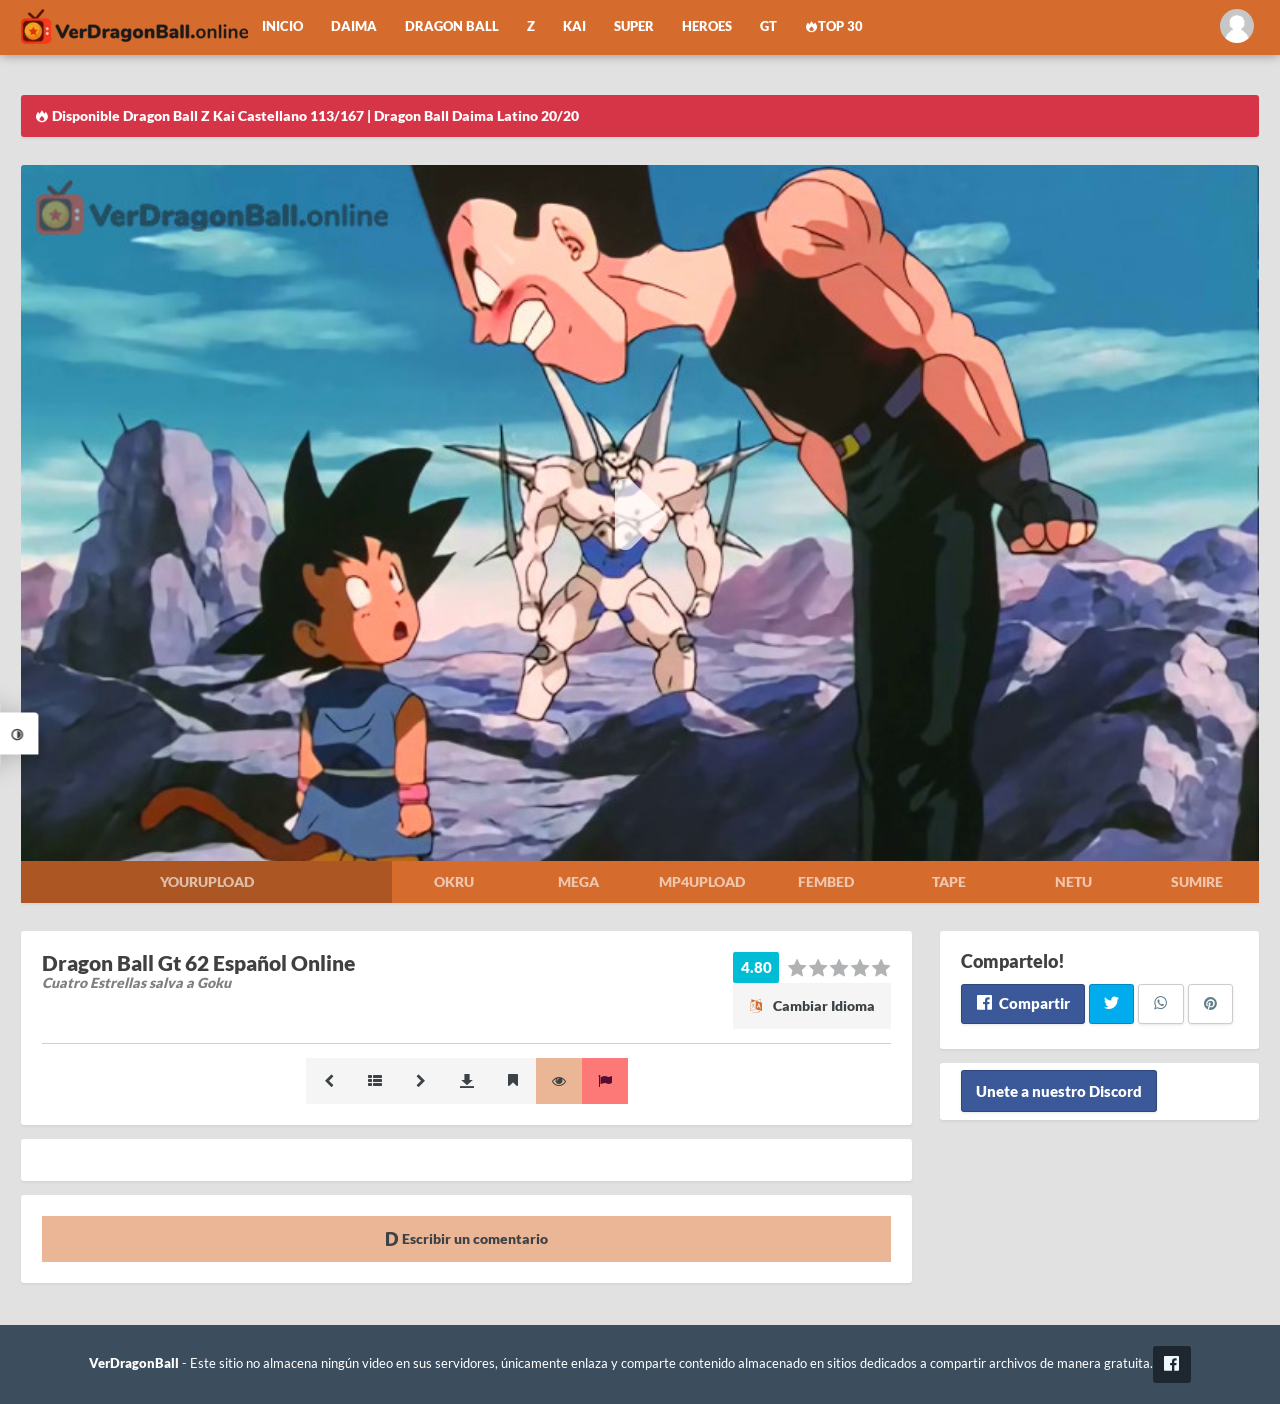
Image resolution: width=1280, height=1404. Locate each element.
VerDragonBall (134, 1363)
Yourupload (207, 881)
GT (768, 26)
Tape (949, 881)
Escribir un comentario (466, 1238)
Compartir (1022, 1003)
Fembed (826, 881)
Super (634, 26)
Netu (1073, 881)
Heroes (707, 26)
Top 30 (834, 26)
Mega (578, 881)
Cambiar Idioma (812, 1005)
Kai (574, 26)
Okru (454, 881)
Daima (354, 26)
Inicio (282, 26)
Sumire (1197, 881)
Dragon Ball (452, 26)
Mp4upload (702, 881)
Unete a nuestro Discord (1059, 1091)
